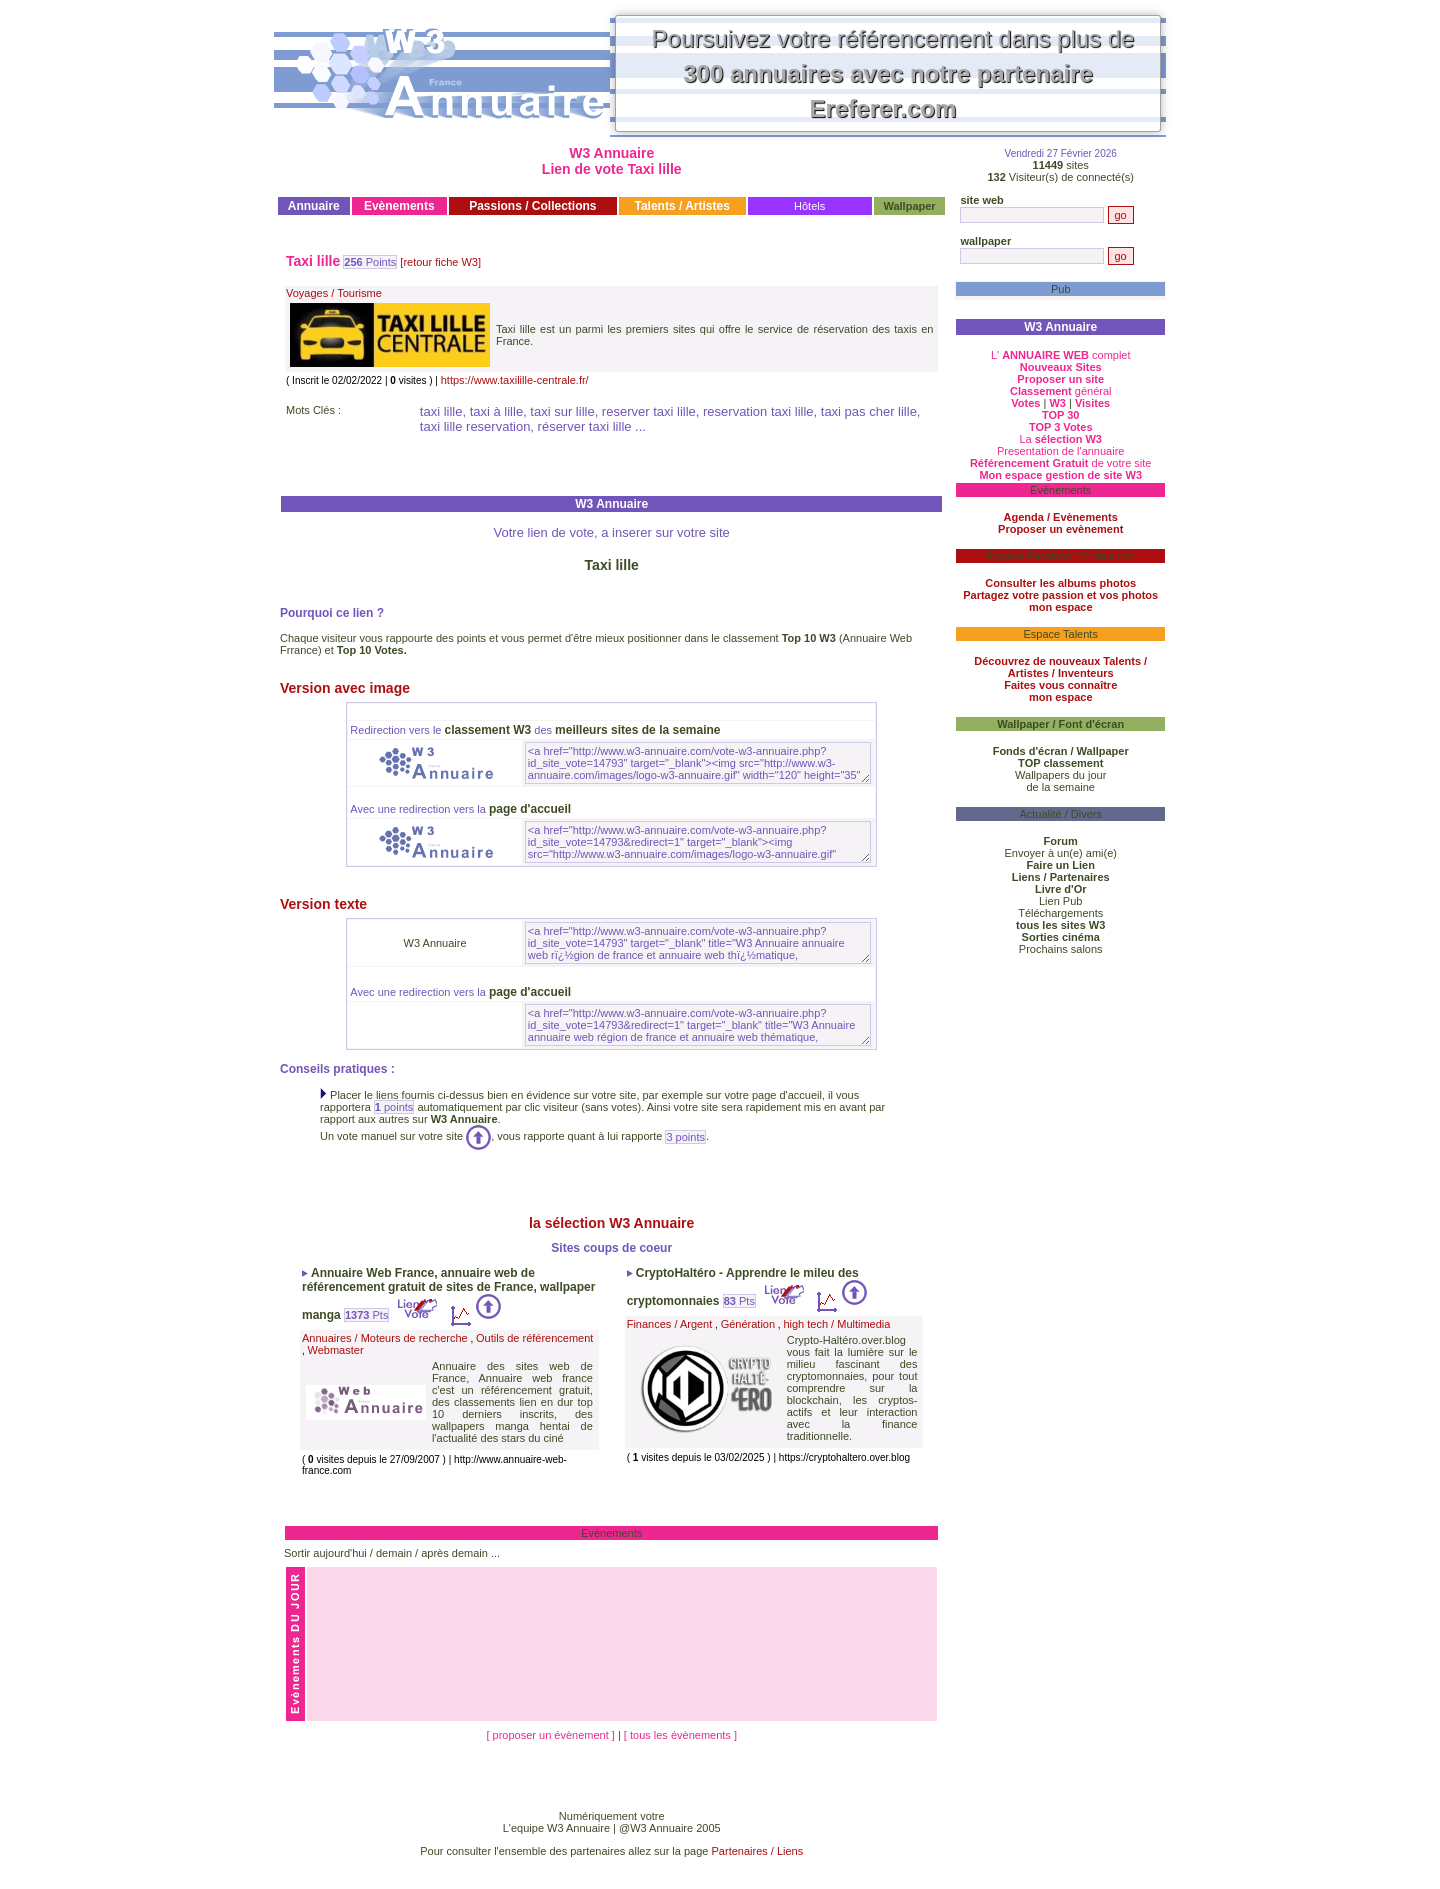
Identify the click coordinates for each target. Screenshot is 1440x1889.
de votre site (1061, 463)
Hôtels (809, 206)
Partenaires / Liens (758, 1851)
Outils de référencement (534, 1338)
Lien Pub (1060, 901)
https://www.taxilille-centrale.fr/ (515, 380)
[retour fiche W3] (440, 262)
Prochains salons (1061, 949)
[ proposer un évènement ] (551, 1735)
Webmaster (336, 1350)
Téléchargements (1060, 913)
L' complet (1061, 355)
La (1060, 439)
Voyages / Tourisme (334, 293)
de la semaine (1060, 787)
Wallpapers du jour (1060, 775)
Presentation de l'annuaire (1060, 451)
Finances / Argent (670, 1324)
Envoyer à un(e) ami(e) (1060, 853)
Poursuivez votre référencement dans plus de (893, 73)
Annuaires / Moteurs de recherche (385, 1338)
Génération (748, 1324)
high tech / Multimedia (836, 1324)
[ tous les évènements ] (680, 1735)
